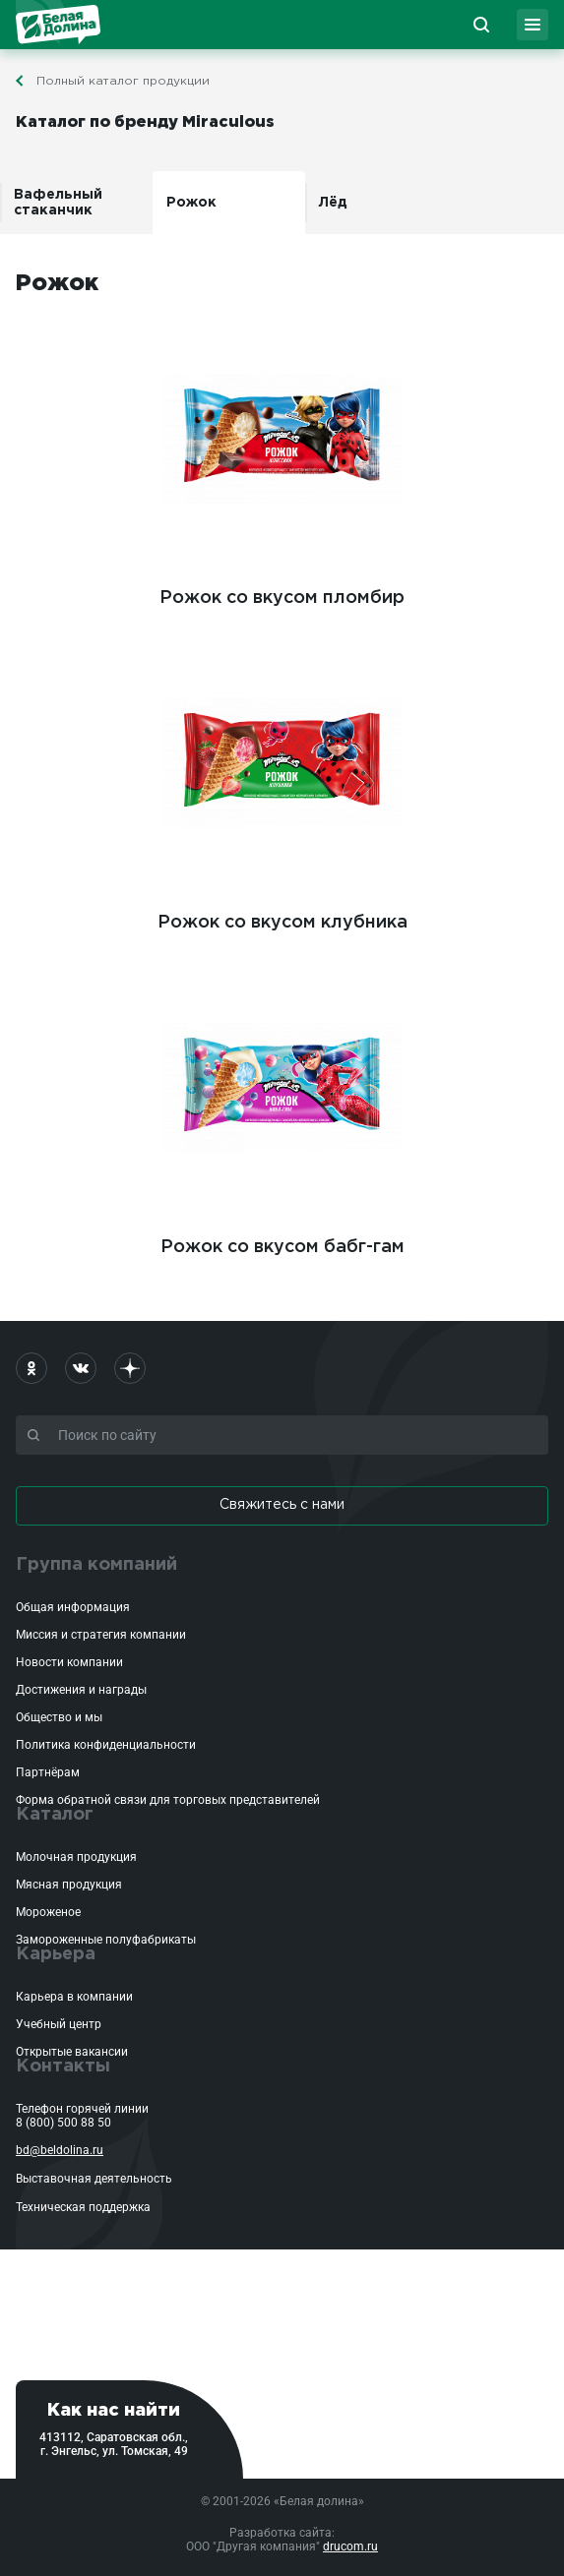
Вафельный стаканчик (58, 202)
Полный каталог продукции (123, 81)
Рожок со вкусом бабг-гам (282, 1108)
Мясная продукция (69, 1884)
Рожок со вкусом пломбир (282, 459)
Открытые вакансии (72, 2052)
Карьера (55, 1954)
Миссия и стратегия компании (101, 1635)
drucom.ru (350, 2546)
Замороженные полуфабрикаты (106, 1940)
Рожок (191, 203)
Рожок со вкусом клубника (282, 783)
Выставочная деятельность (94, 2179)
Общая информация (73, 1607)
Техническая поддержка (83, 2207)
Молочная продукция (76, 1857)
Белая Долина (58, 24)
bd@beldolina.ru (59, 2150)
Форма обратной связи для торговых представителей (168, 1800)
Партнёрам (48, 1772)
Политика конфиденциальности (106, 1745)
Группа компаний (96, 1565)
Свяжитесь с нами (282, 1505)
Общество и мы (59, 1717)
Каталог (55, 1815)
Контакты (63, 2066)
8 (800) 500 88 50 (63, 2122)
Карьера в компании (74, 1997)
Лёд (333, 203)
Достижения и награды (81, 1690)
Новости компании (69, 1662)
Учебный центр (58, 2024)
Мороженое (48, 1912)
